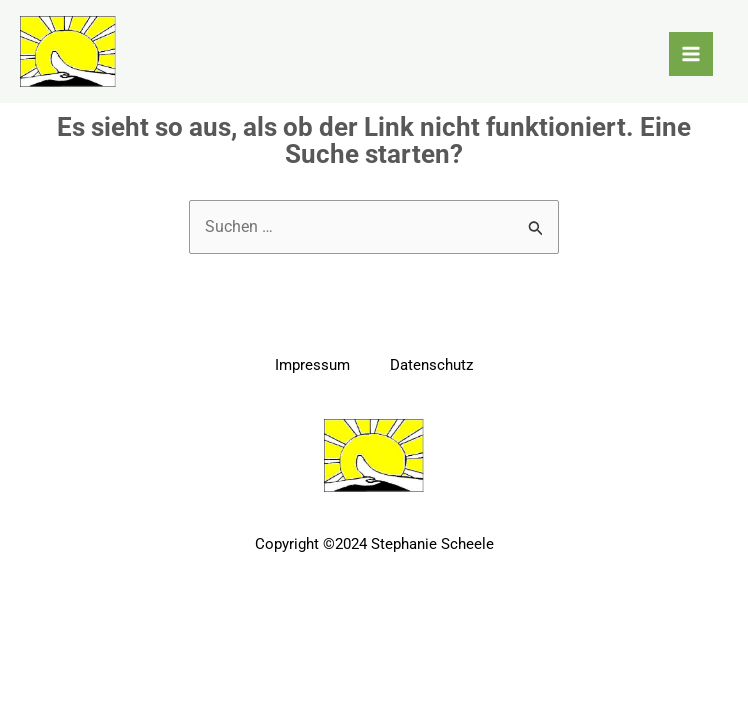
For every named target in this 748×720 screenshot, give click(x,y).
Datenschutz (431, 365)
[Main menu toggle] (691, 54)
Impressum (312, 365)
